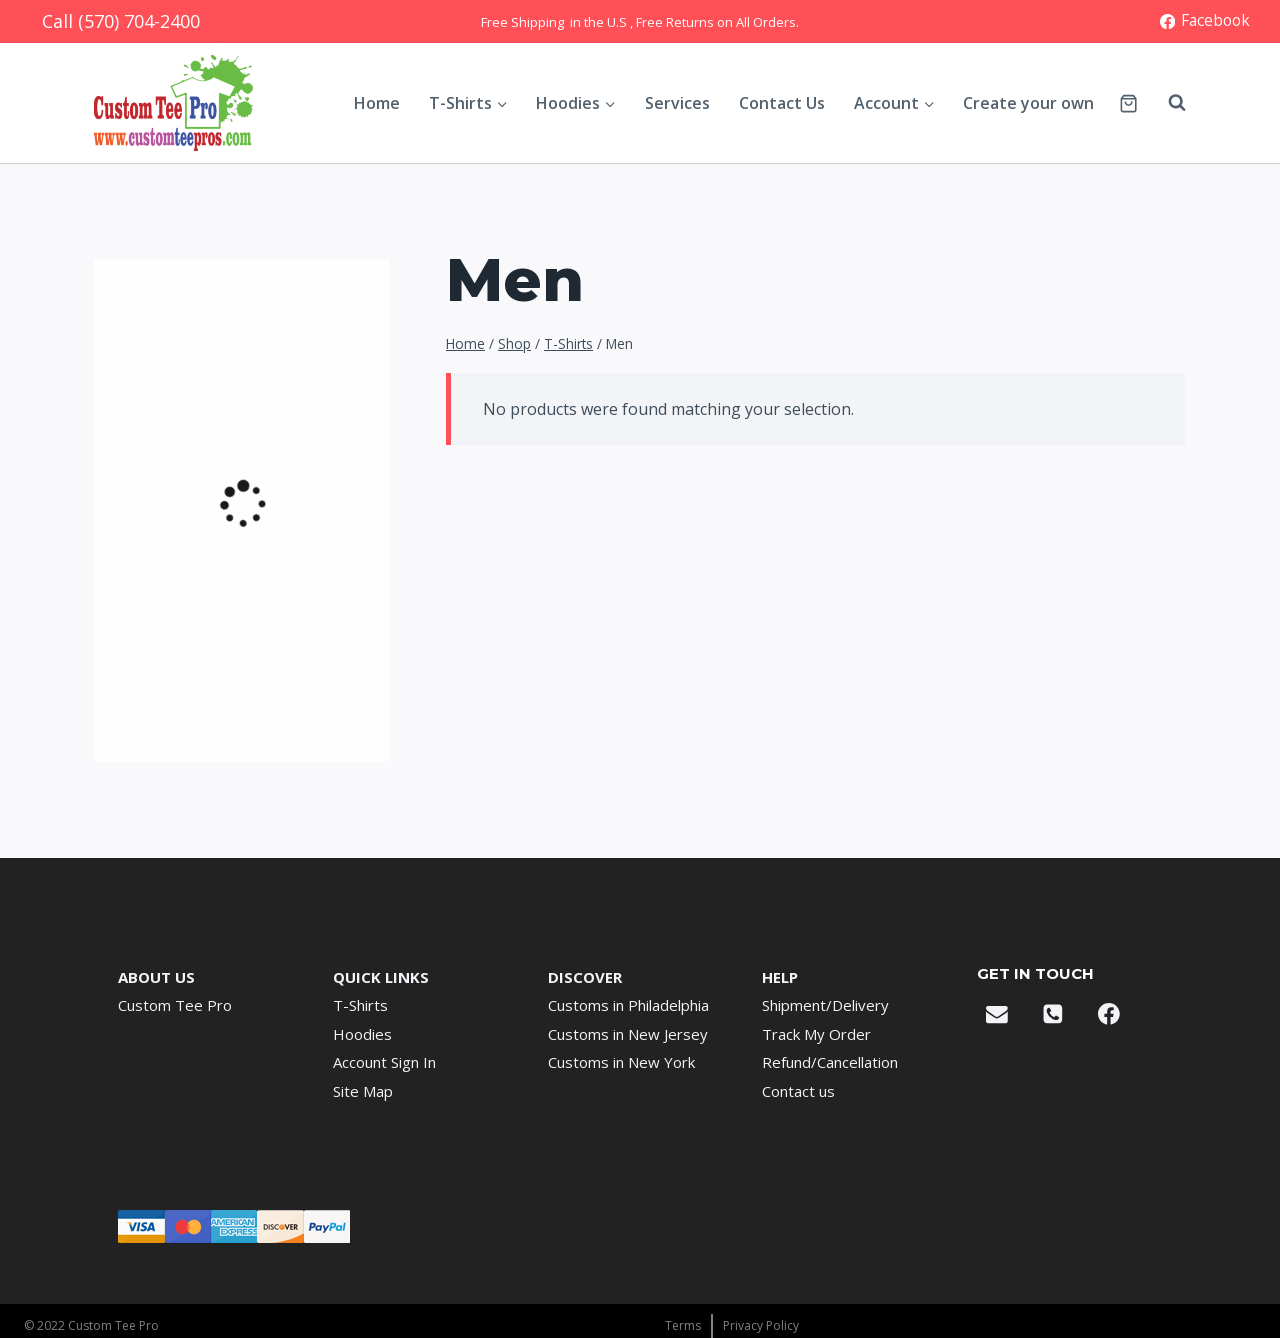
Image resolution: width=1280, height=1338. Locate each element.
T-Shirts (360, 1005)
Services (677, 103)
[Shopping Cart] (1128, 103)
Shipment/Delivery (825, 1005)
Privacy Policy (761, 1325)
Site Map (363, 1091)
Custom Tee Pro (175, 1005)
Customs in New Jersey (628, 1034)
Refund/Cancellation (830, 1062)
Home (377, 103)
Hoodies (362, 1034)
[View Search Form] (1167, 103)
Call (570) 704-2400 (121, 21)
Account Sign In (384, 1062)
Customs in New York (621, 1062)
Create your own (1028, 103)
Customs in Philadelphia (628, 1005)
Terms (683, 1325)
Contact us (798, 1091)
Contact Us (782, 103)
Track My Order (816, 1034)
